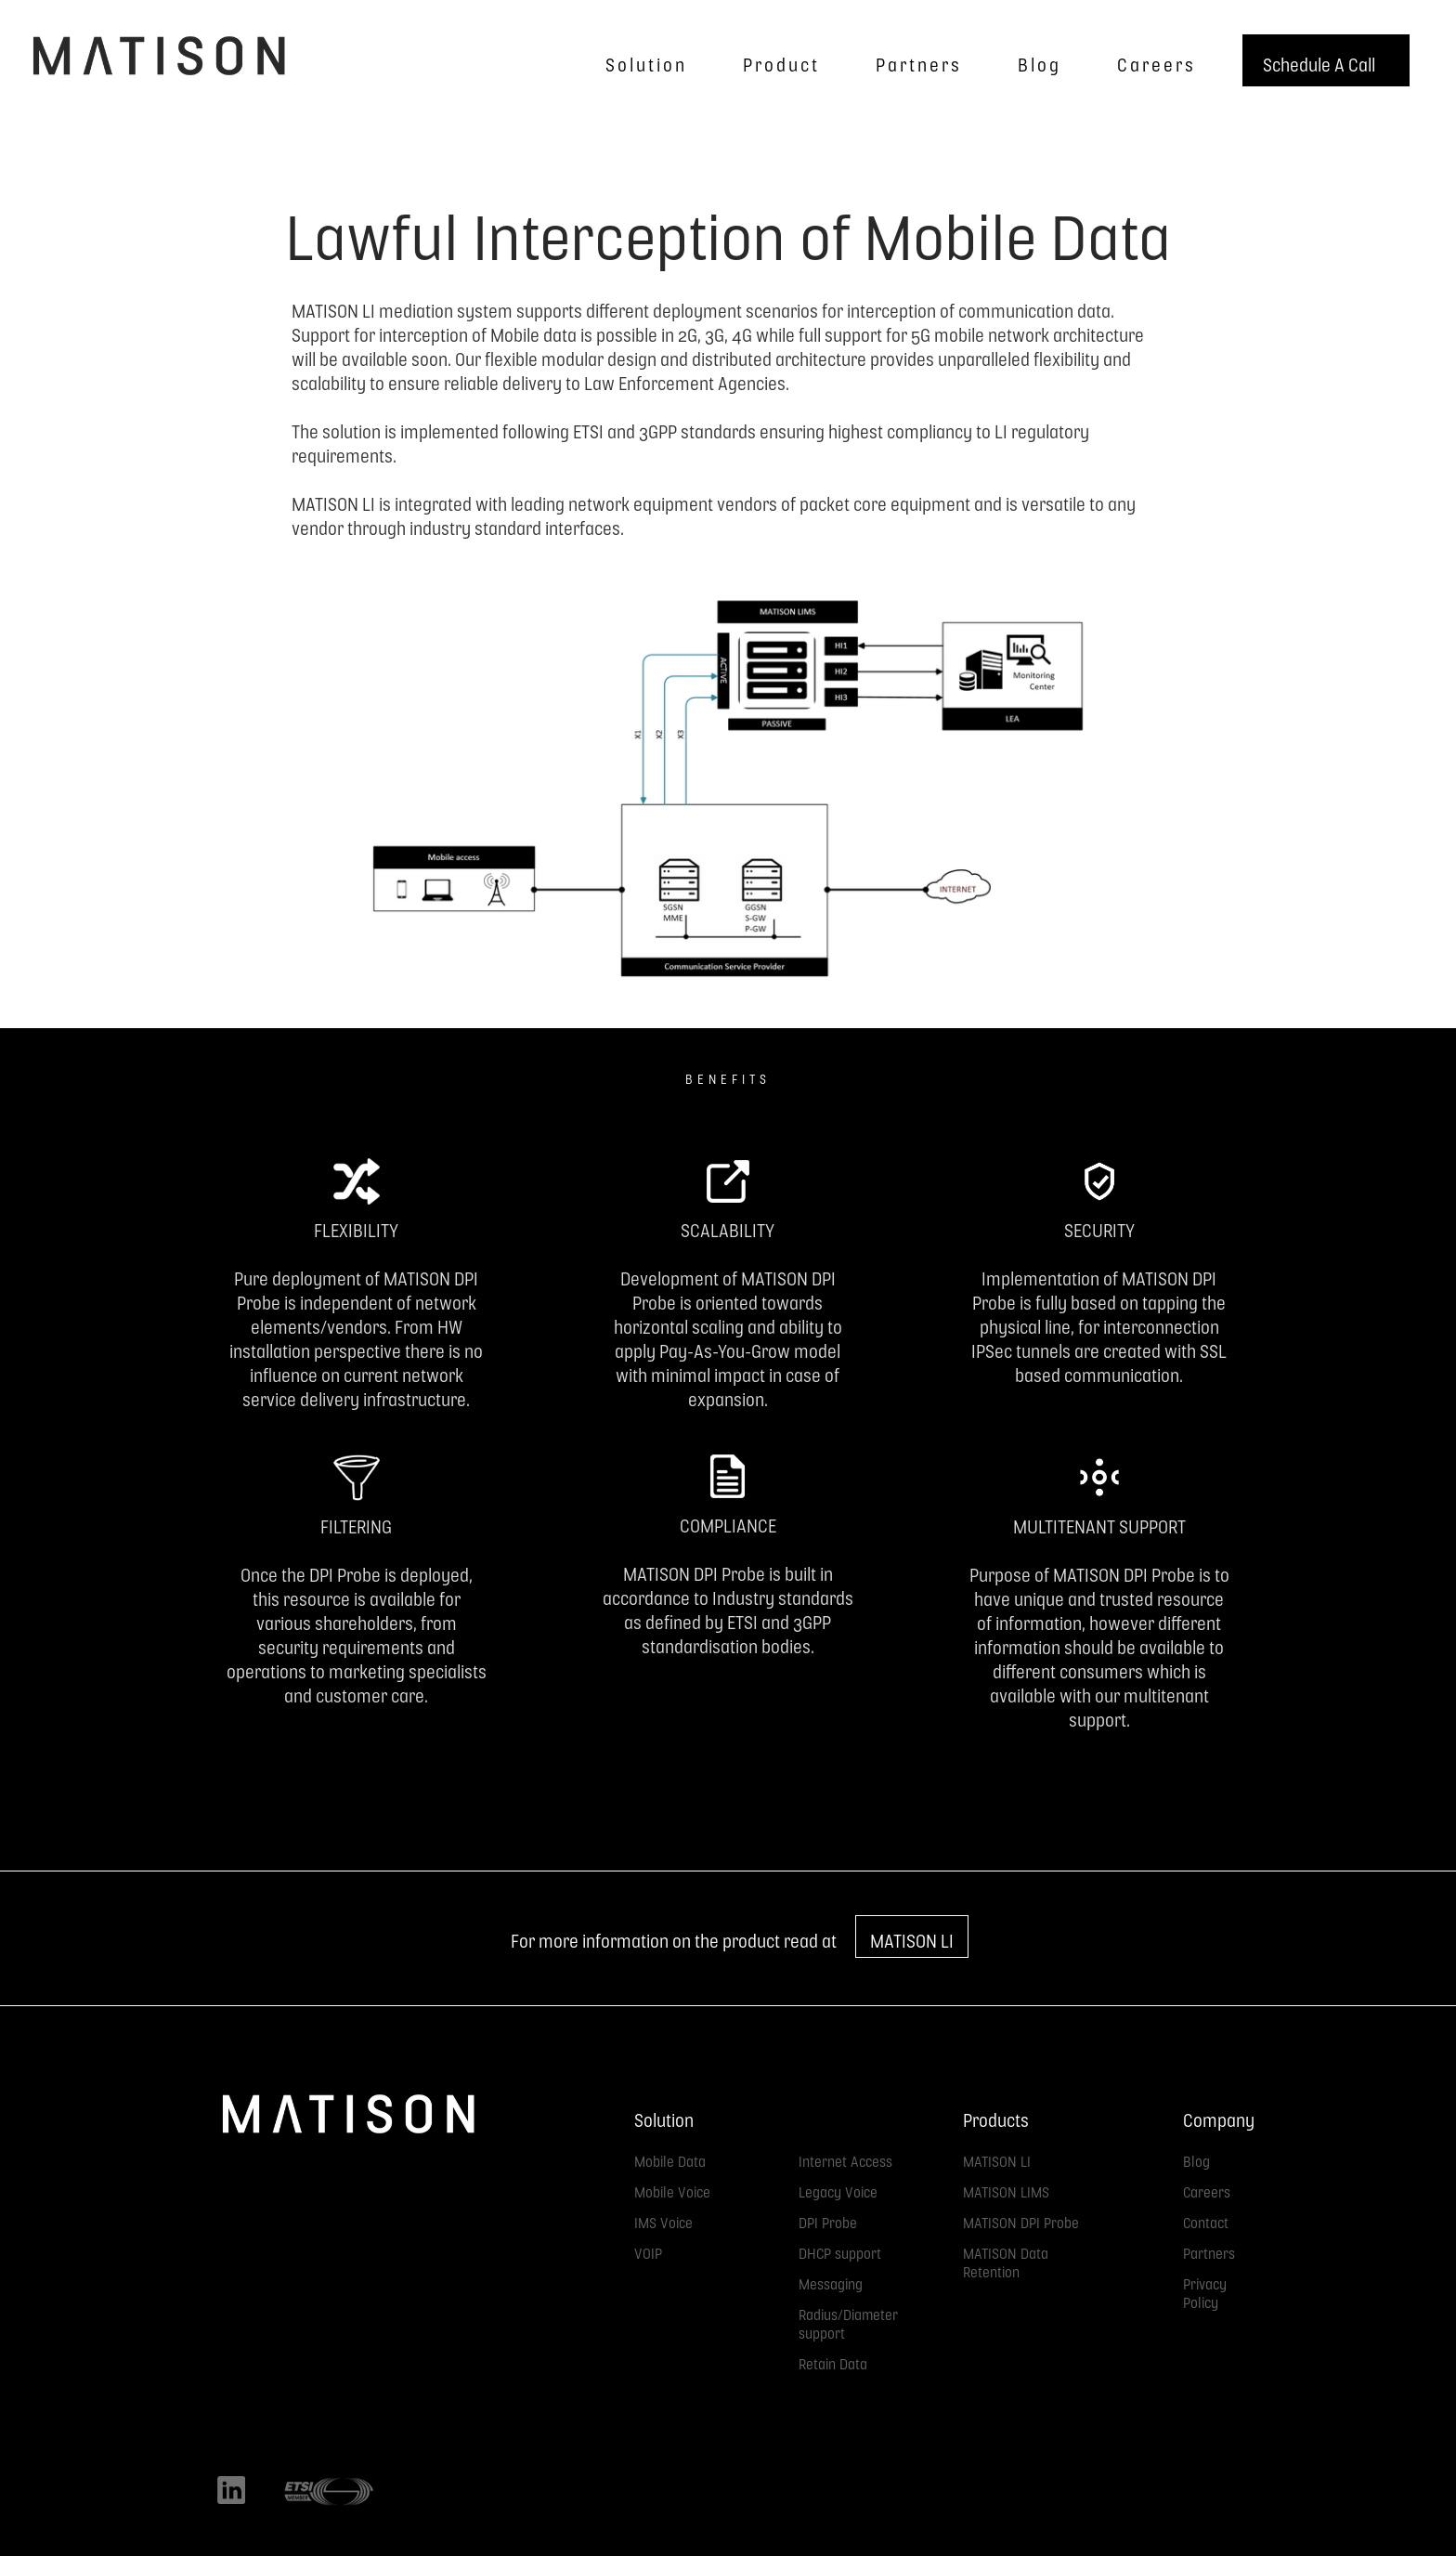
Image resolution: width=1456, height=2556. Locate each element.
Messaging (831, 2281)
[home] (158, 56)
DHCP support (840, 2250)
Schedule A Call (1319, 60)
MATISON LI (912, 1936)
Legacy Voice (838, 2189)
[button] (641, 60)
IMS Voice (663, 2219)
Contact (1205, 2219)
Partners (1209, 2250)
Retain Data (833, 2360)
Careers (1206, 2189)
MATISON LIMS (1006, 2189)
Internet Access (845, 2158)
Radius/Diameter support (848, 2320)
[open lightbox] (728, 818)
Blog (1196, 2158)
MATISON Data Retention (1005, 2259)
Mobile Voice (672, 2189)
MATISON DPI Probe (1021, 2219)
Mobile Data (670, 2158)
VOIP (648, 2250)
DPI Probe (828, 2219)
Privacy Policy (1205, 2290)
